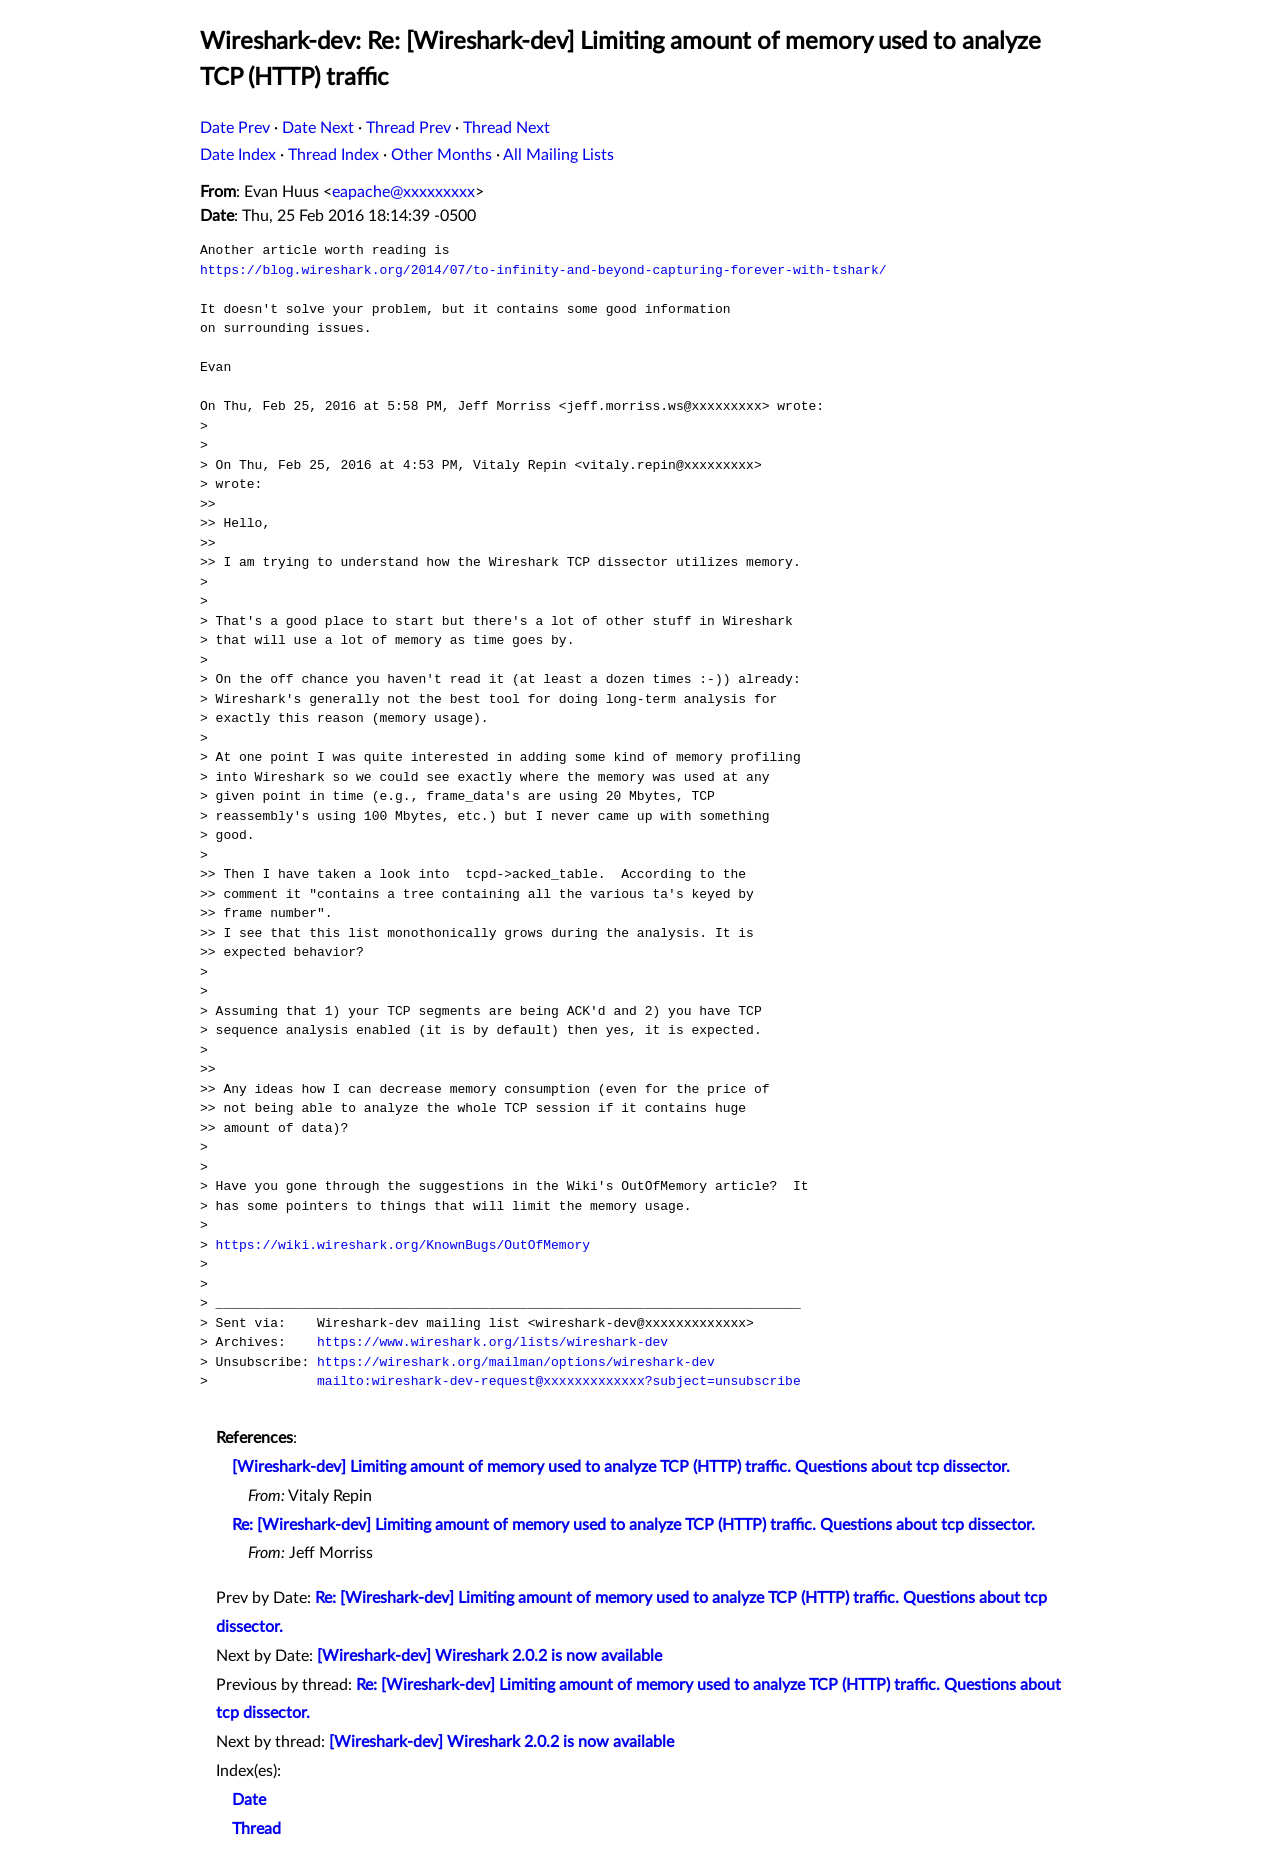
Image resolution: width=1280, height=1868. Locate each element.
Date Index (238, 155)
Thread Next (506, 128)
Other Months (441, 155)
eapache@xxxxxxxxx (403, 192)
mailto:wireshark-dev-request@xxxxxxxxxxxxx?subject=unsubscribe (559, 1381)
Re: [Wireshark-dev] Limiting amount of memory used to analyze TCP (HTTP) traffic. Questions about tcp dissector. (633, 1525)
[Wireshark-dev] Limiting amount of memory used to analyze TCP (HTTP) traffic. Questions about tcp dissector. (621, 1467)
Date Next (318, 128)
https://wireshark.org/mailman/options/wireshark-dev (516, 1362)
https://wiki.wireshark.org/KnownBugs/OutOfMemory (403, 1245)
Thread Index (333, 155)
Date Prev (235, 128)
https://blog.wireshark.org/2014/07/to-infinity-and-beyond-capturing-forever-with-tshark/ (543, 270)
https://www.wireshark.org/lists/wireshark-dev (492, 1342)
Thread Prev (408, 128)
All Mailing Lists (558, 155)
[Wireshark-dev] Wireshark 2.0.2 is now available (489, 1656)
